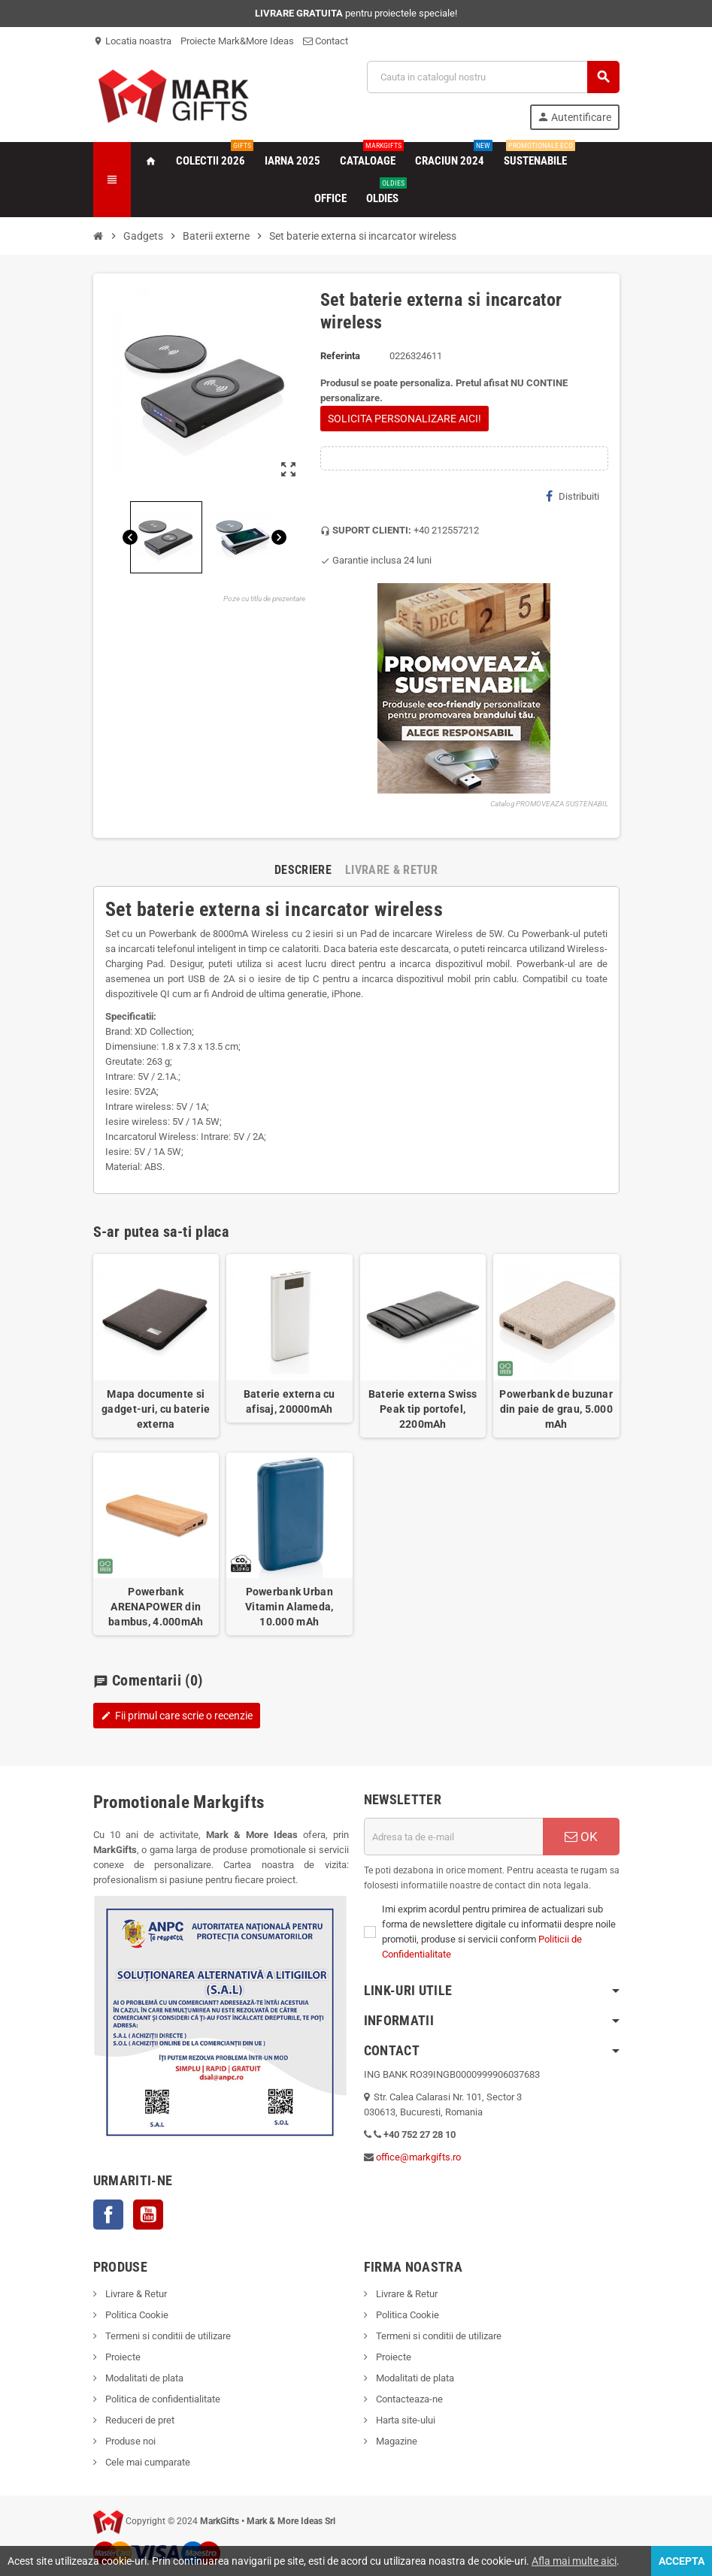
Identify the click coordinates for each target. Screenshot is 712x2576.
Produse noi (129, 2441)
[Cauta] (492, 77)
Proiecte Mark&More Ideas (237, 41)
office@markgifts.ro (418, 2157)
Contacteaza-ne (408, 2399)
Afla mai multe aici (574, 2561)
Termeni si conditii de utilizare (167, 2336)
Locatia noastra (132, 41)
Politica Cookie (135, 2315)
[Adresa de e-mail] (453, 1836)
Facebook (108, 2215)
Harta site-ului (404, 2420)
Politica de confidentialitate (161, 2399)
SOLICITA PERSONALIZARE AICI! (404, 419)
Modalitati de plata (143, 2378)
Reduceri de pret (138, 2420)
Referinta (340, 355)
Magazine (395, 2441)
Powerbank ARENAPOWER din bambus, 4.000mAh (155, 1607)
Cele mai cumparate (146, 2462)
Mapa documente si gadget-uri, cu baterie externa (155, 1409)
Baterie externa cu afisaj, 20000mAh (289, 1401)
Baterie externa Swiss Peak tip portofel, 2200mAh (422, 1409)
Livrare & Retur (135, 2293)
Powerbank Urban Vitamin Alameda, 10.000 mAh (289, 1607)
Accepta (681, 2561)
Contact (325, 41)
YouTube (148, 2215)
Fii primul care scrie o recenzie (177, 1716)
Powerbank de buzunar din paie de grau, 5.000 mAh (556, 1409)
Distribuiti (572, 496)
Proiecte (122, 2357)
